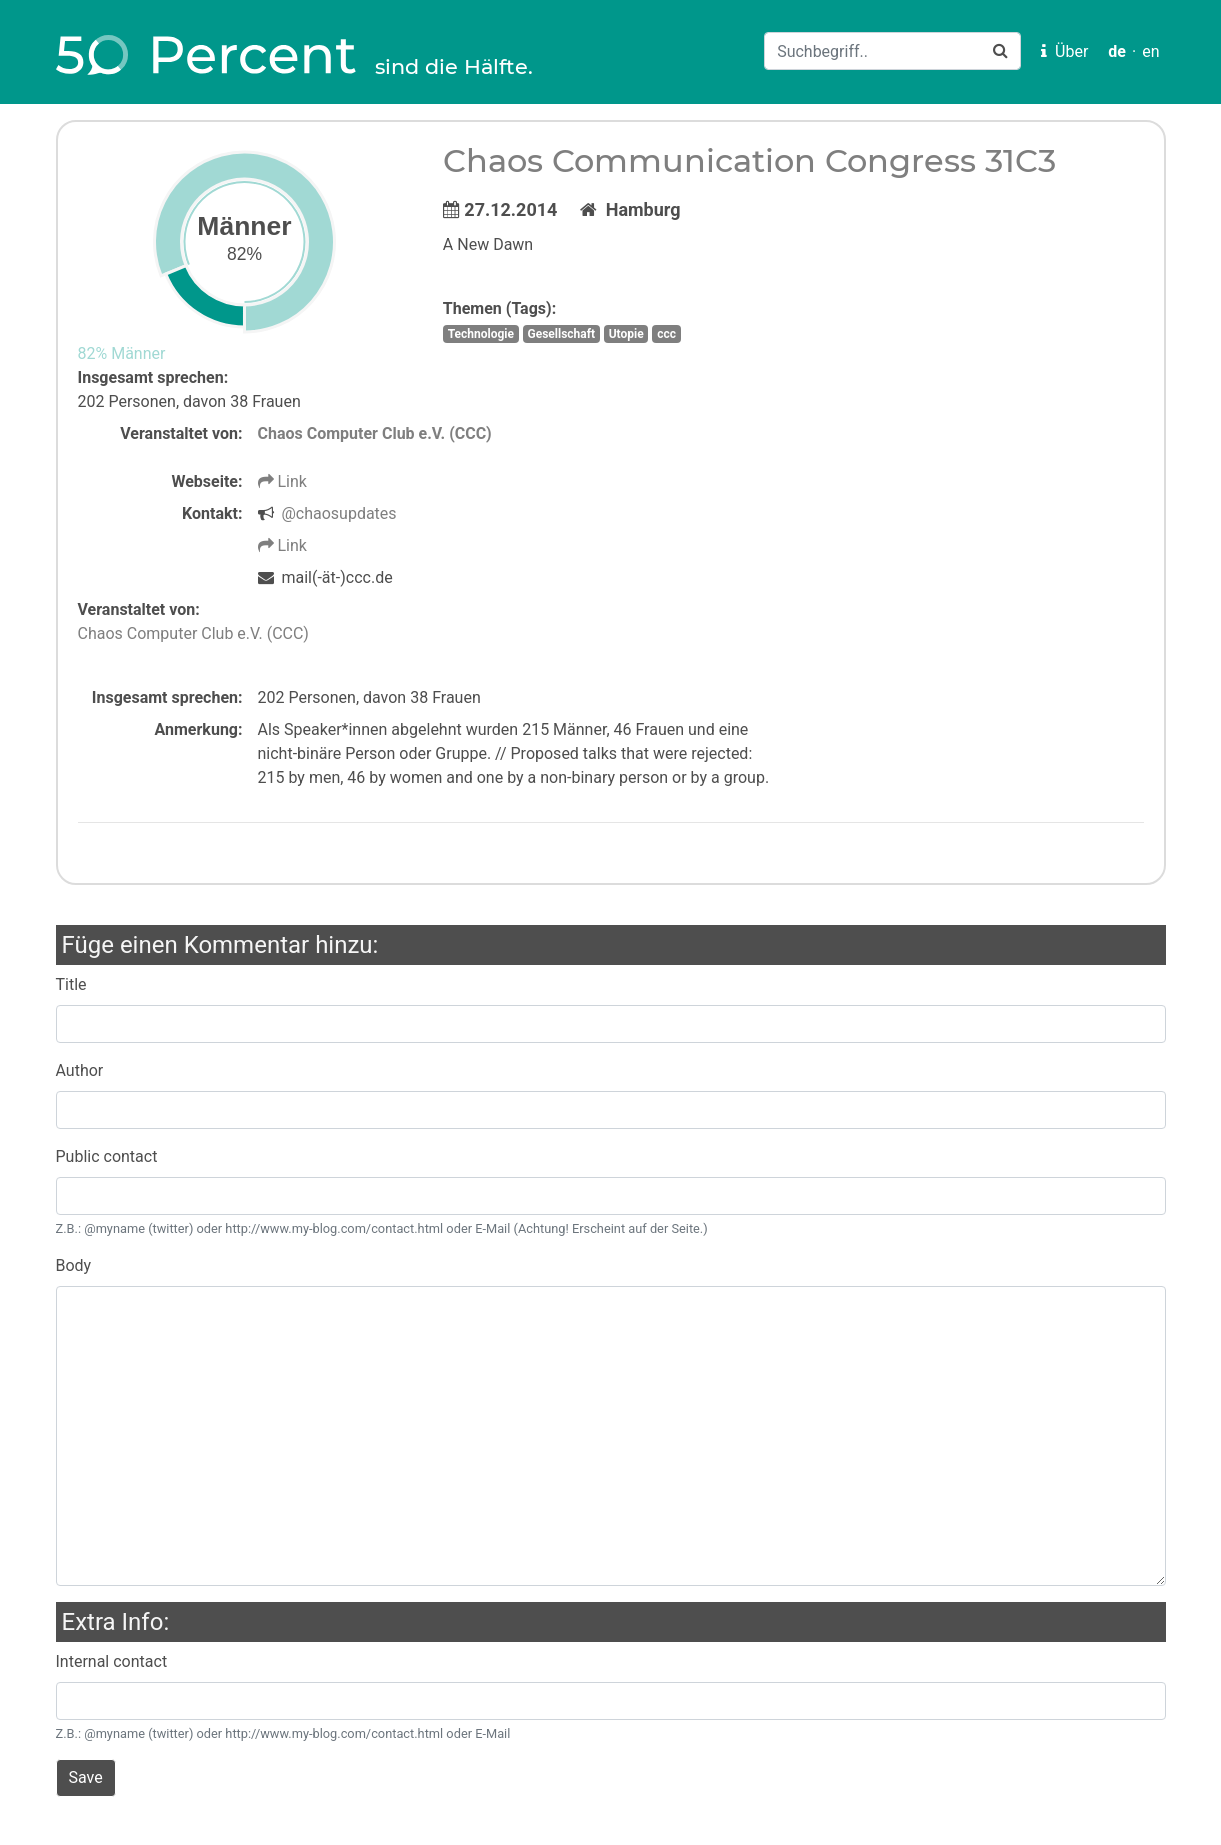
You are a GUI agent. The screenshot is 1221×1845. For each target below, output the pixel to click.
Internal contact (112, 1661)
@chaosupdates (338, 513)
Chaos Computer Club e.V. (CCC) (375, 433)
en (1150, 51)
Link (282, 481)
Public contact (107, 1156)
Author (80, 1070)
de (1117, 51)
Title (71, 984)
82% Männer (122, 353)
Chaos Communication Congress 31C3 (749, 160)
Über (1064, 51)
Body (74, 1265)
